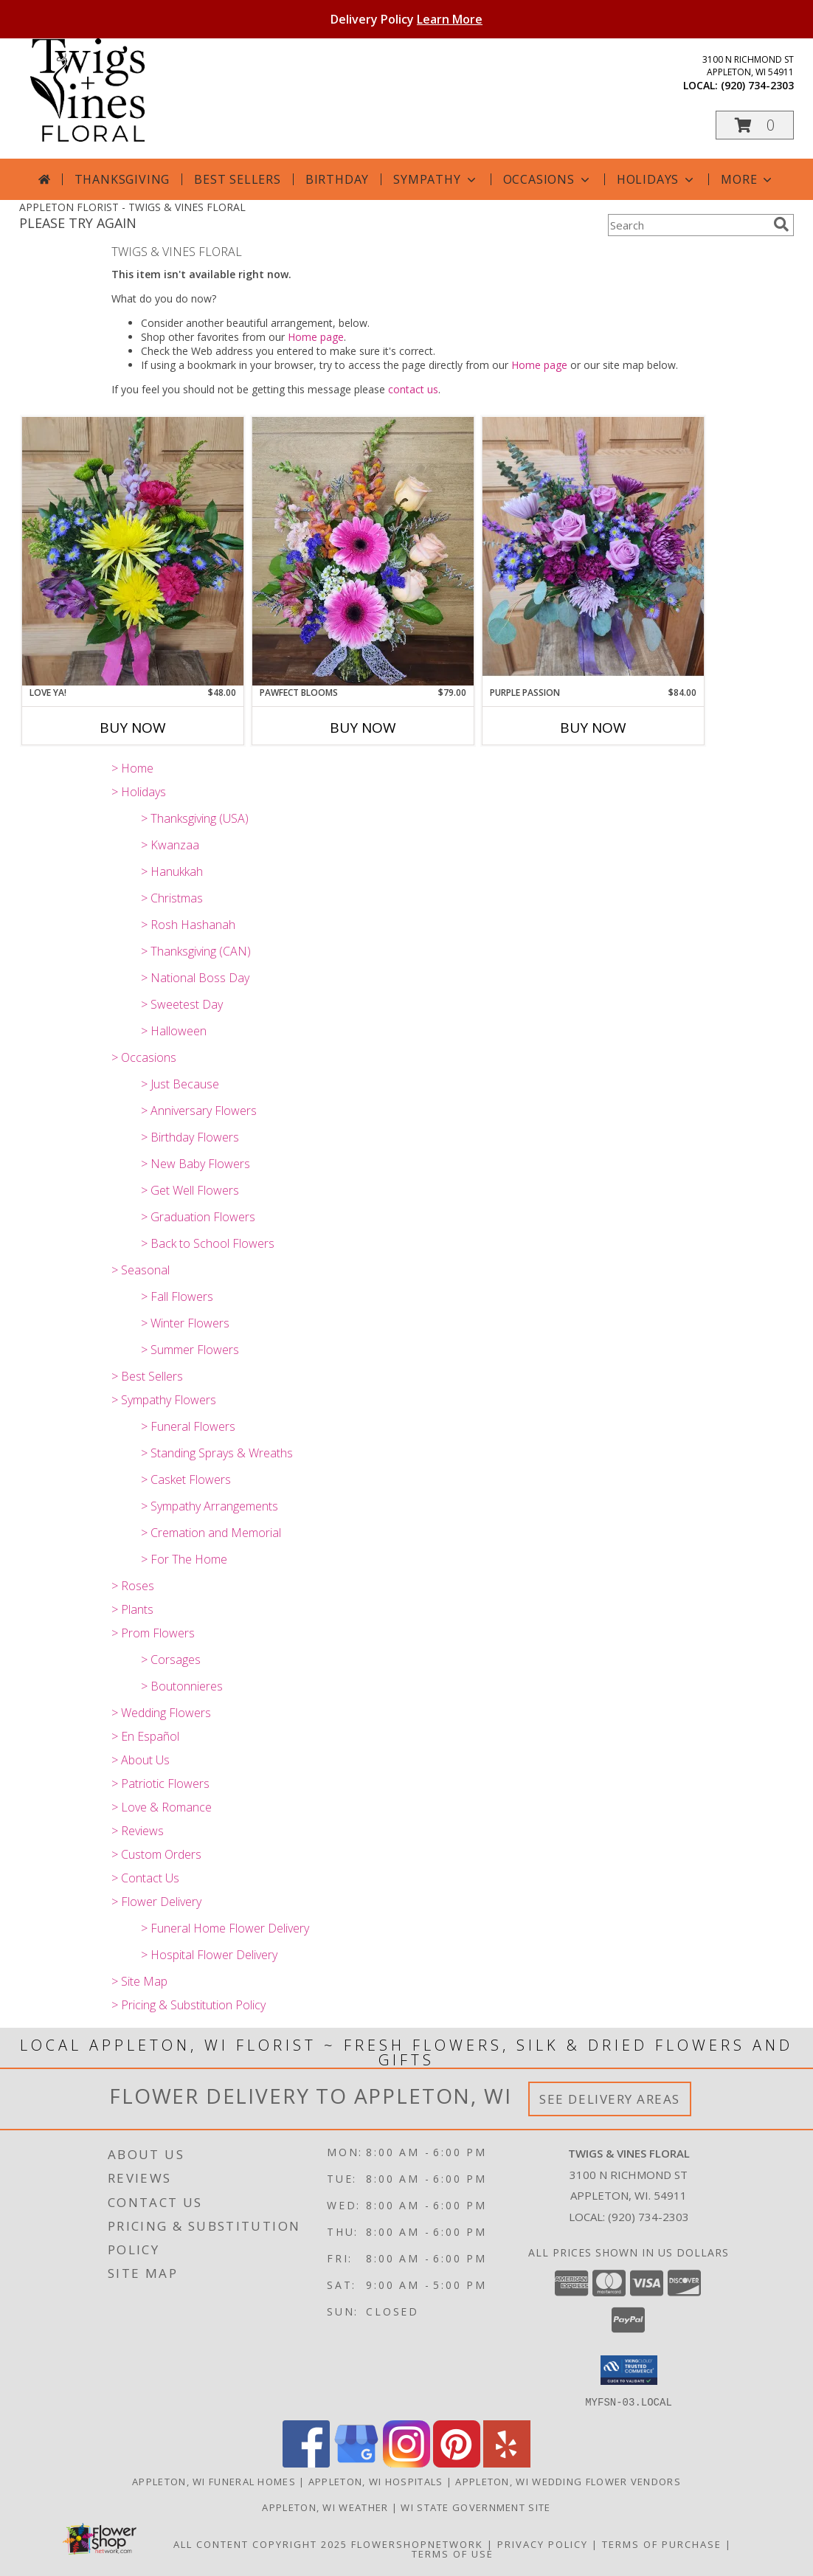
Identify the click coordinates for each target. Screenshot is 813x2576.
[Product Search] (688, 225)
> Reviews (137, 1831)
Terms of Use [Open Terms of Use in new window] (453, 2553)
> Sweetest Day (182, 1004)
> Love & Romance (161, 1807)
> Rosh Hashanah (188, 924)
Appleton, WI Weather (325, 2506)
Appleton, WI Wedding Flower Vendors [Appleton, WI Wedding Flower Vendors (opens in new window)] (568, 2480)
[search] (781, 224)
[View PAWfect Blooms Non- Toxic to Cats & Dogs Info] (363, 551)
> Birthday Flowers (190, 1137)
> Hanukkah (172, 871)
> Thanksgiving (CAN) (196, 951)
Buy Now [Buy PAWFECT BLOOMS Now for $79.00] (363, 727)
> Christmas (172, 898)
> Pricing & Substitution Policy (188, 2005)
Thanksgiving (122, 179)
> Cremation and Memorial (211, 1532)
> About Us (140, 1760)
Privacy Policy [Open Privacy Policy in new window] (542, 2543)
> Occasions (143, 1057)
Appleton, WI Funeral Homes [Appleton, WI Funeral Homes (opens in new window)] (214, 2480)
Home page (316, 337)
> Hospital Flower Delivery (209, 1955)
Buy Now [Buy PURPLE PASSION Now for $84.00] (593, 727)
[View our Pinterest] (456, 2463)
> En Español (145, 1736)
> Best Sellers (147, 1376)
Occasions (547, 179)
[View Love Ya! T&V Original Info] (132, 551)
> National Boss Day (195, 978)
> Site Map (139, 1981)
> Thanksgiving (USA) (195, 818)
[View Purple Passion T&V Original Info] (593, 551)
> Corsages (171, 1659)
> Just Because (180, 1084)
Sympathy (435, 179)
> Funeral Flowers (188, 1426)
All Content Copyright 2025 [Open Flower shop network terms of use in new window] (260, 2543)
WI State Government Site (475, 2506)
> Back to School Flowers (207, 1243)
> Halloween (174, 1031)
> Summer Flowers (190, 1349)
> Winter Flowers (185, 1323)
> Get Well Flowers (190, 1190)
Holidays (656, 179)
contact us (413, 389)
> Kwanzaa (170, 845)
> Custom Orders (156, 1854)
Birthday (337, 179)
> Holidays (138, 792)
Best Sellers (237, 179)
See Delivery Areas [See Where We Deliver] (609, 2098)
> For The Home (184, 1559)
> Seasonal (140, 1270)
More (748, 179)
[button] (755, 125)
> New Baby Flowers (195, 1164)
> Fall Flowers (177, 1296)
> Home (132, 768)
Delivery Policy (406, 19)
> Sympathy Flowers (163, 1400)
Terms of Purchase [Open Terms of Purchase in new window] (662, 2543)
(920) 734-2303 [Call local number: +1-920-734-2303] (757, 85)
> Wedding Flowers (161, 1713)
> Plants (132, 1609)
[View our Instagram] (406, 2463)
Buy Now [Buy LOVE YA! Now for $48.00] (133, 727)
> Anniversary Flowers (199, 1110)
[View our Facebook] (306, 2463)
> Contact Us (145, 1878)
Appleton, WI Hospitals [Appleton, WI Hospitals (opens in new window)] (375, 2480)
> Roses (132, 1586)
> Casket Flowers (186, 1479)
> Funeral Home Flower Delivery (225, 1928)
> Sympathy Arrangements (209, 1506)
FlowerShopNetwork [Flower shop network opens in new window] (417, 2543)
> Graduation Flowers (198, 1217)
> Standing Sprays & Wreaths (217, 1453)
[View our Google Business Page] (356, 2463)
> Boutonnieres (182, 1686)
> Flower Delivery (156, 1901)
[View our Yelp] (506, 2463)
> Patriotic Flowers (160, 1783)
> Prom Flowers (153, 1633)
